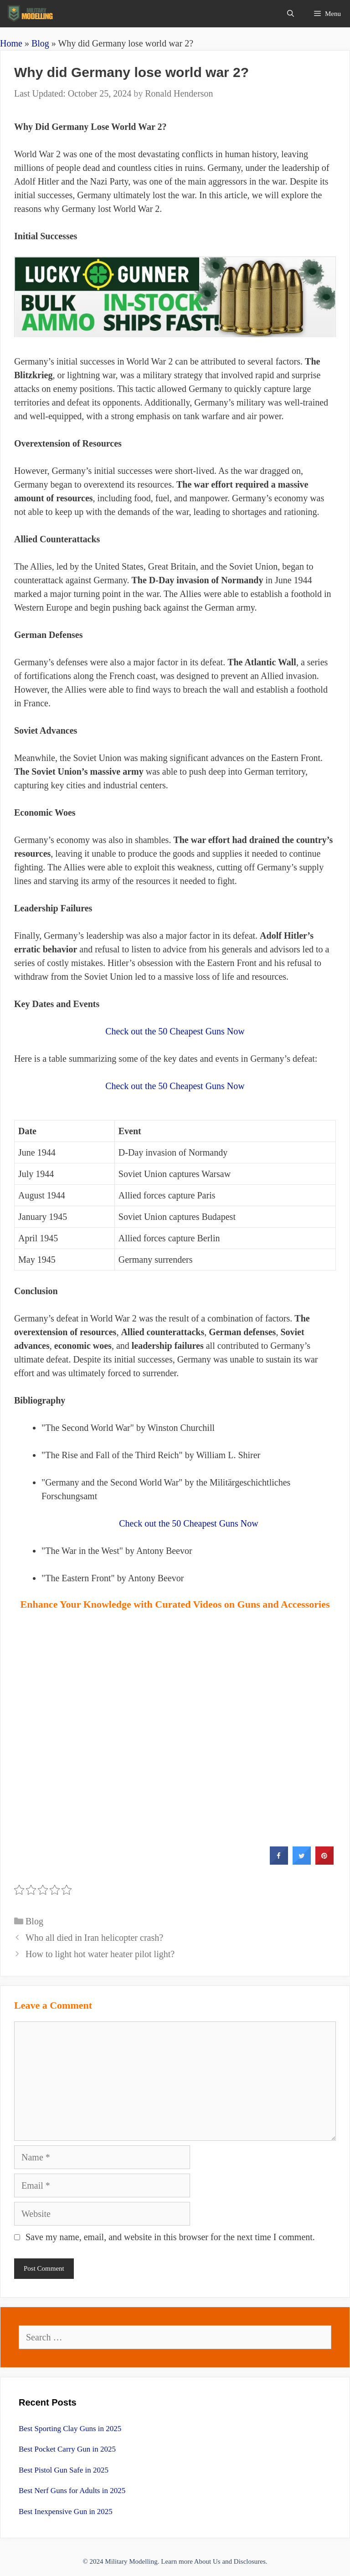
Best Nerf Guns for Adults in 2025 (72, 2490)
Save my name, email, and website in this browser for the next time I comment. (170, 2237)
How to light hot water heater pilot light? (100, 1954)
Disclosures (250, 2561)
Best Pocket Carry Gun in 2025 (67, 2449)
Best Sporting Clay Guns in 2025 (70, 2428)
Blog (40, 43)
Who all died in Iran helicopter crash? (94, 1938)
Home (11, 43)
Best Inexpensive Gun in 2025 (66, 2511)
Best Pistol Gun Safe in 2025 (63, 2470)
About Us (207, 2561)
